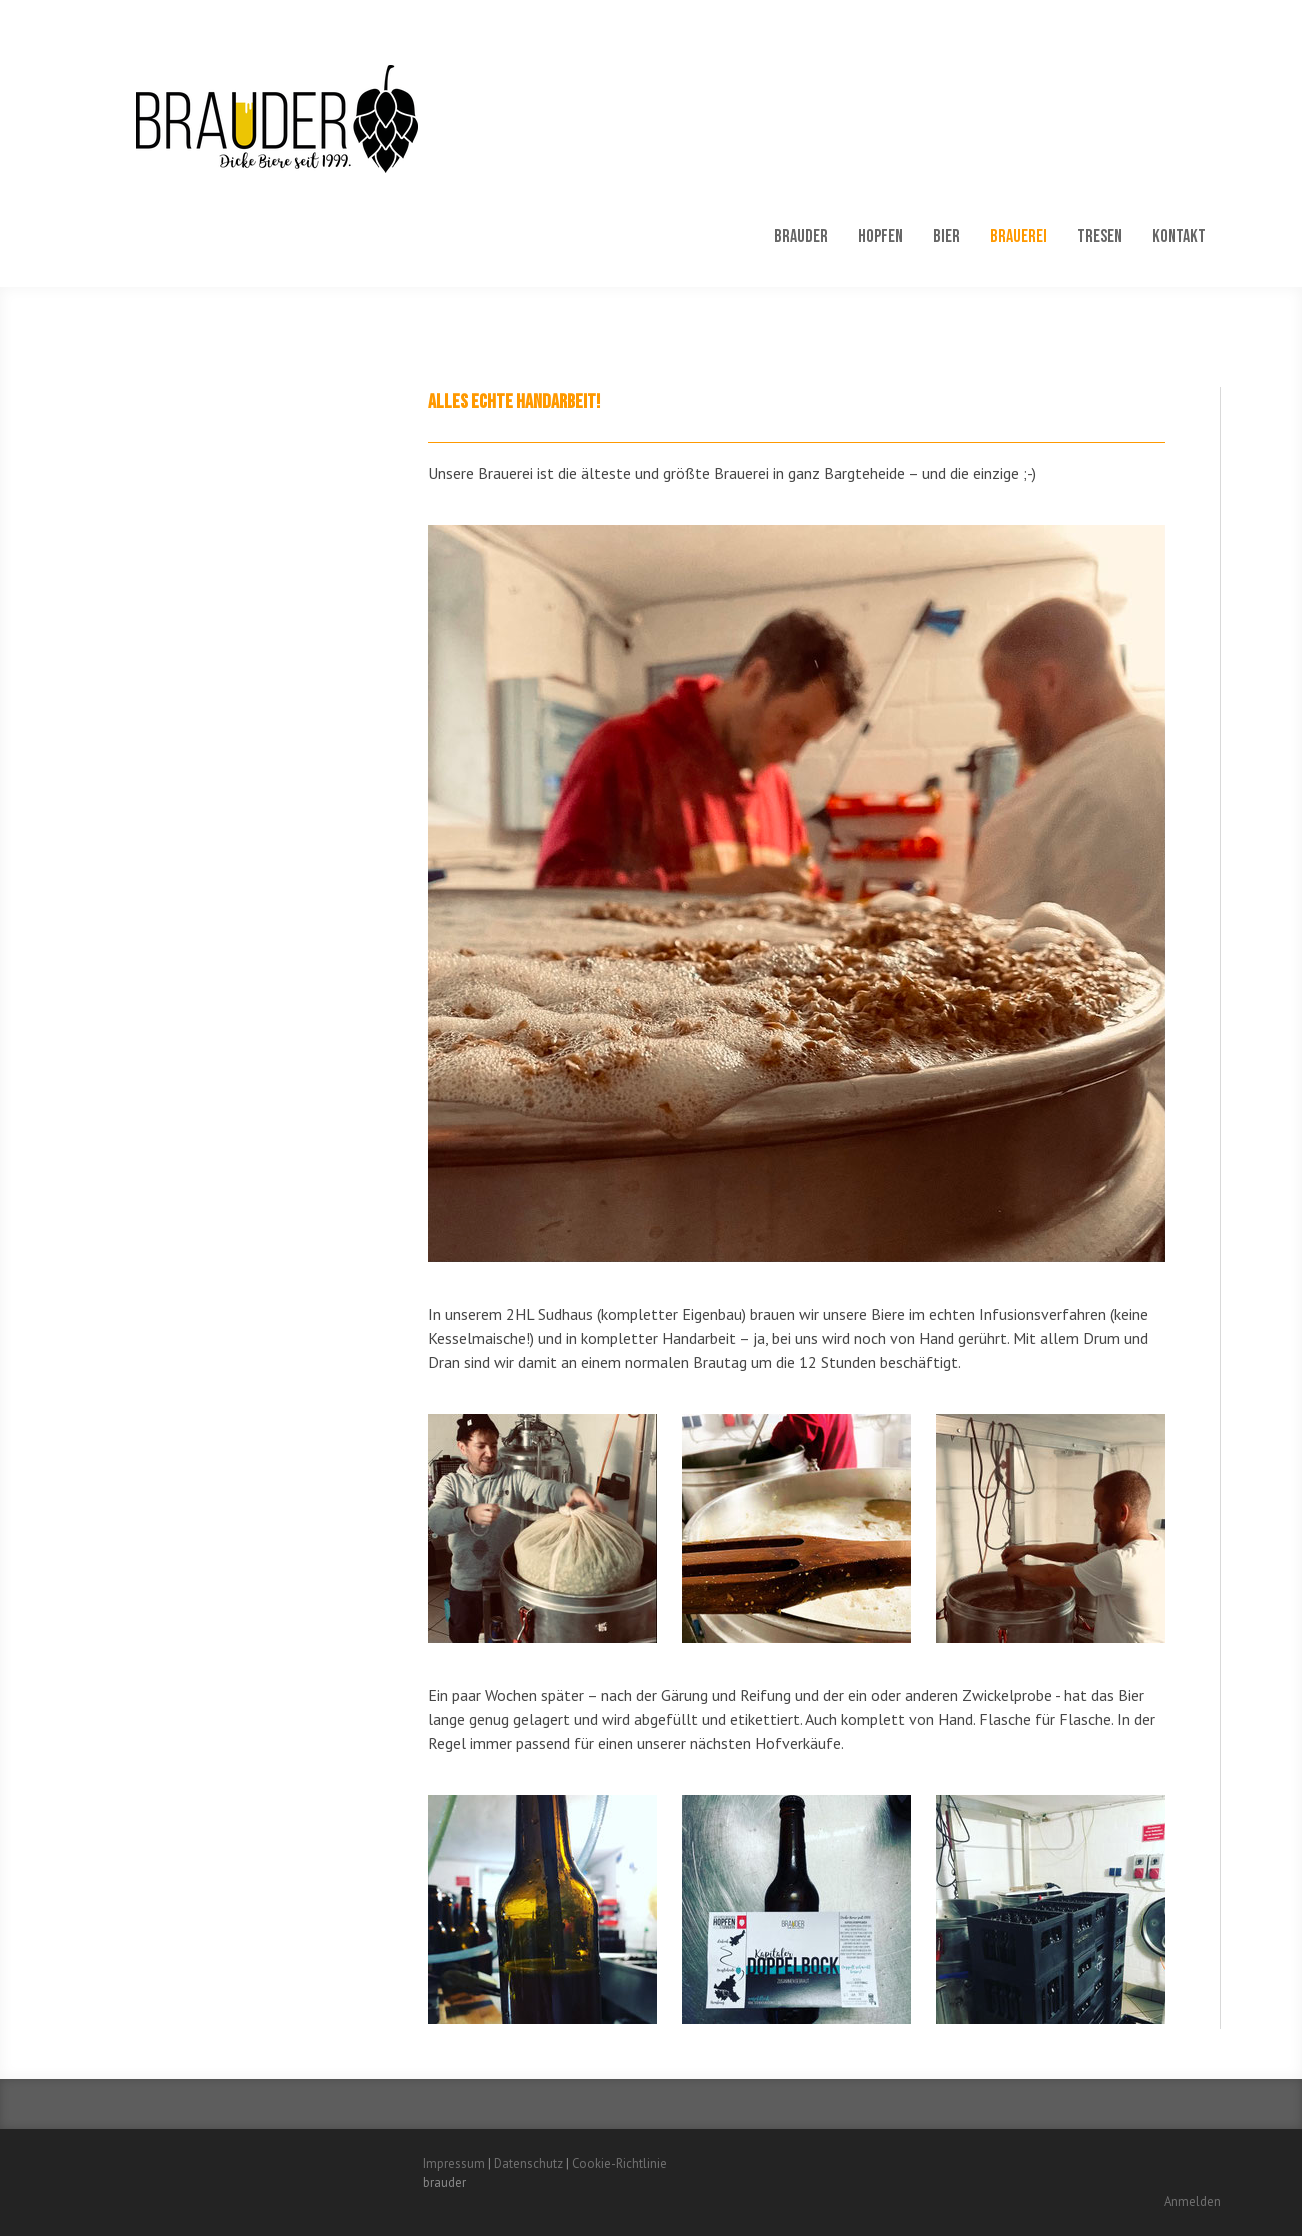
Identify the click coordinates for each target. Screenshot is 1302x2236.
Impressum (454, 2163)
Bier (946, 236)
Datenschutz (528, 2163)
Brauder (801, 236)
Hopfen (880, 236)
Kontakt (1179, 236)
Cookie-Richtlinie (619, 2163)
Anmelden (1192, 2201)
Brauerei (1018, 236)
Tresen (1099, 236)
